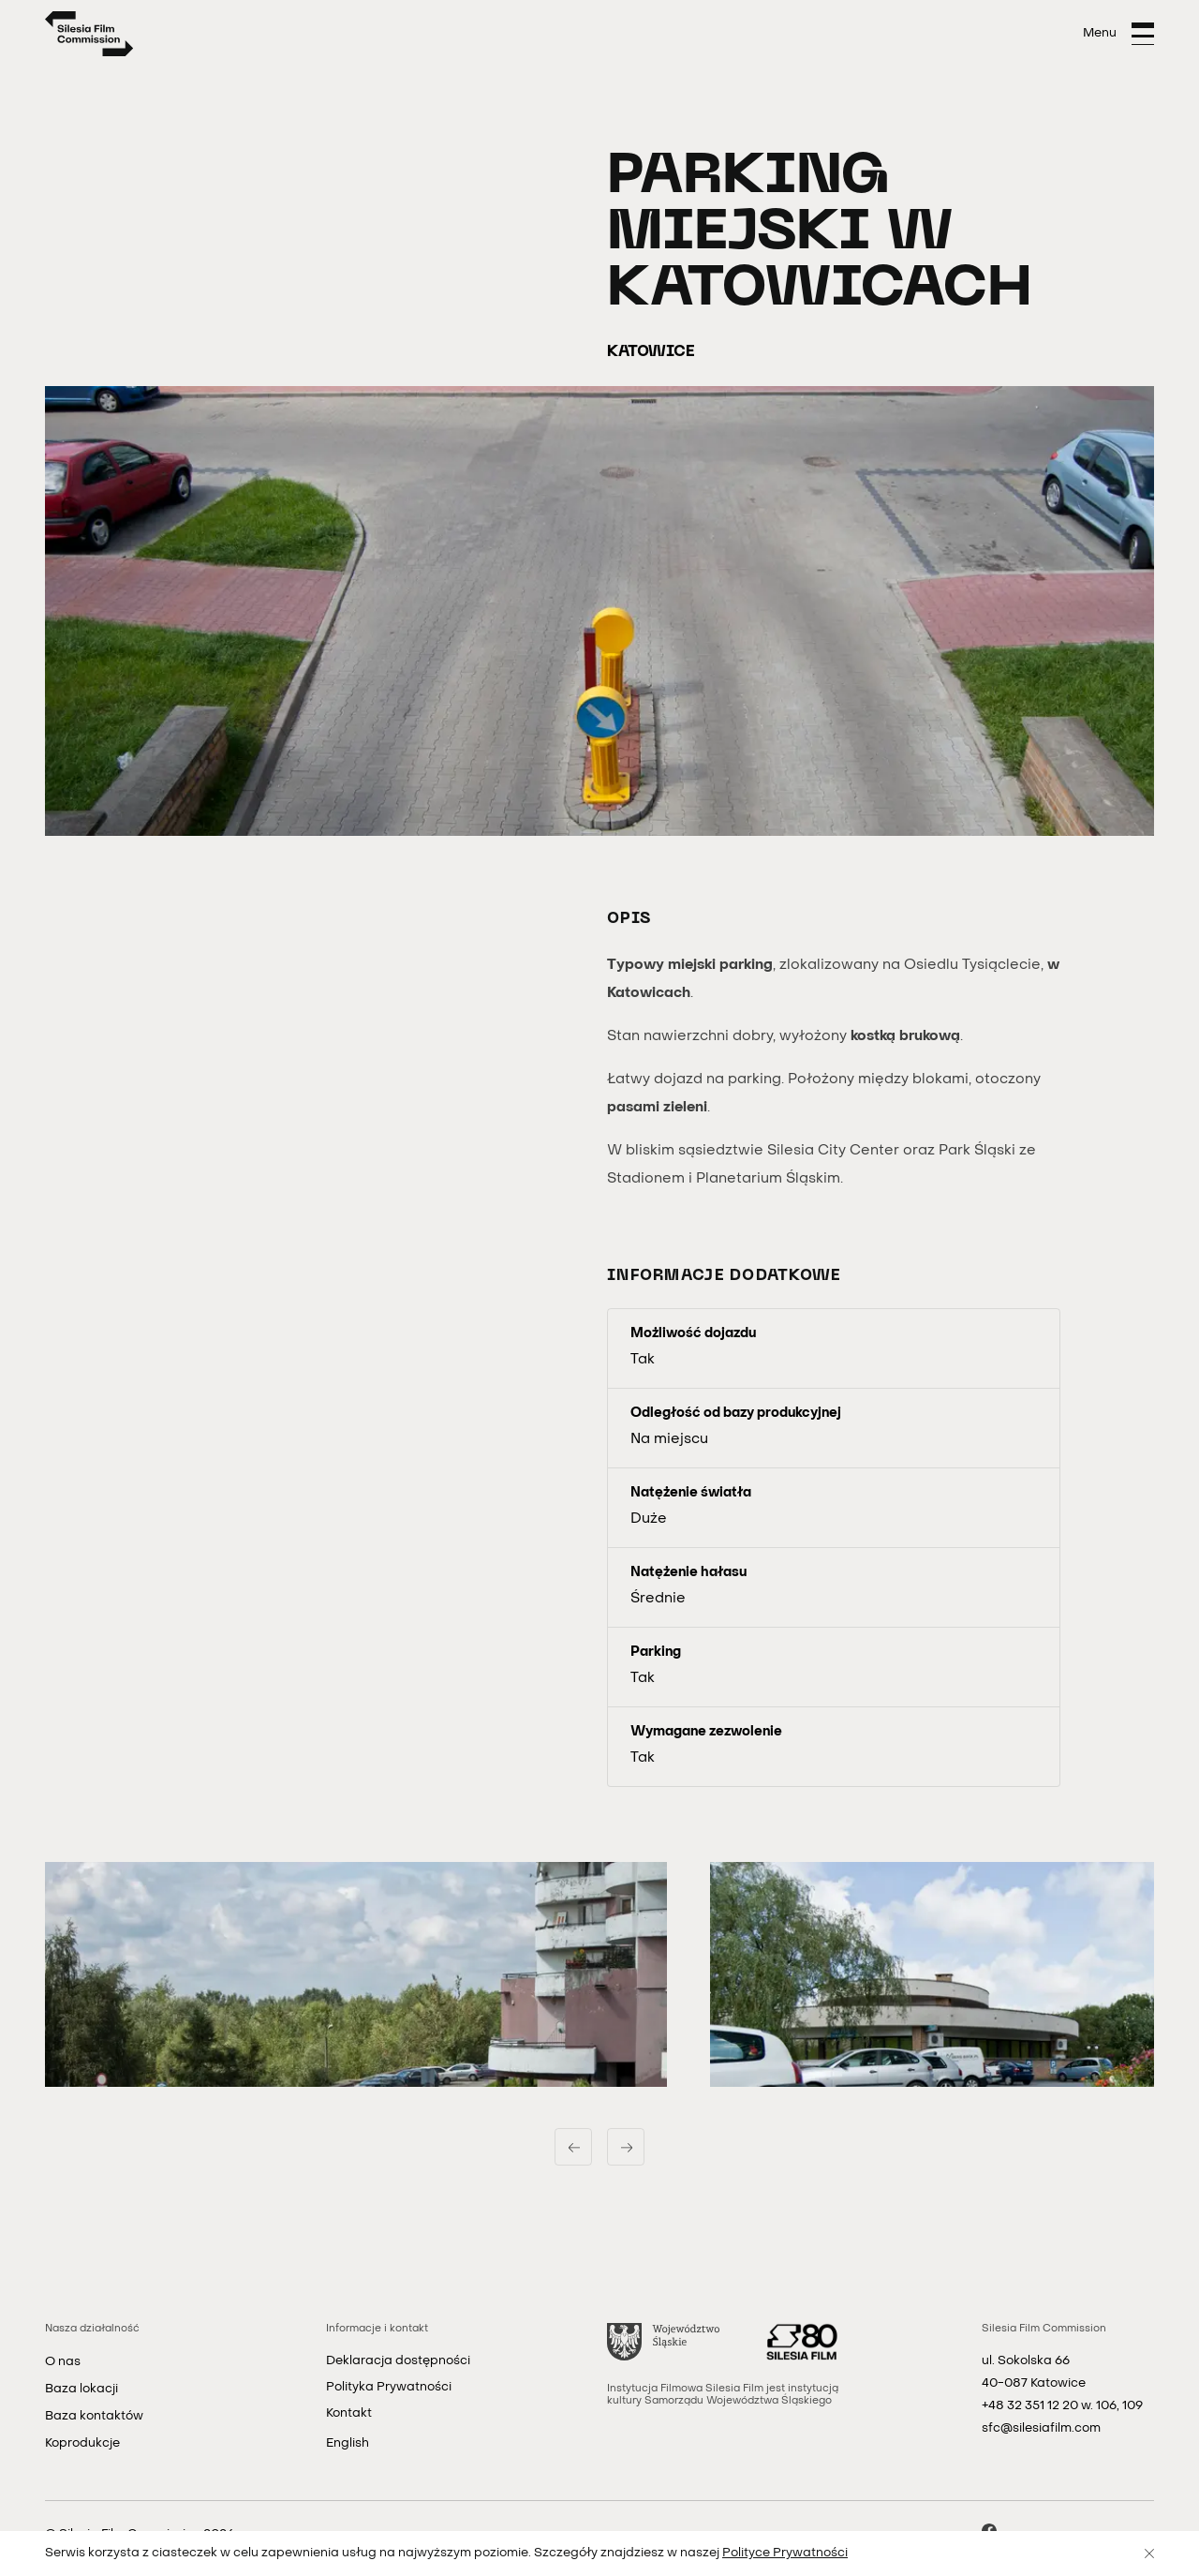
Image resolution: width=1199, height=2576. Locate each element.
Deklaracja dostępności (398, 2361)
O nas (63, 2362)
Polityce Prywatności (785, 2553)
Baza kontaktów (94, 2416)
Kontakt (349, 2413)
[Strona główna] (89, 33)
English (347, 2443)
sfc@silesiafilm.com (1041, 2428)
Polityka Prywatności (388, 2387)
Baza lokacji (81, 2389)
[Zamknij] (1149, 2553)
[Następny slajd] (625, 2147)
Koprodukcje (82, 2443)
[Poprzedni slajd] (573, 2147)
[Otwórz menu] (1118, 33)
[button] (356, 1974)
